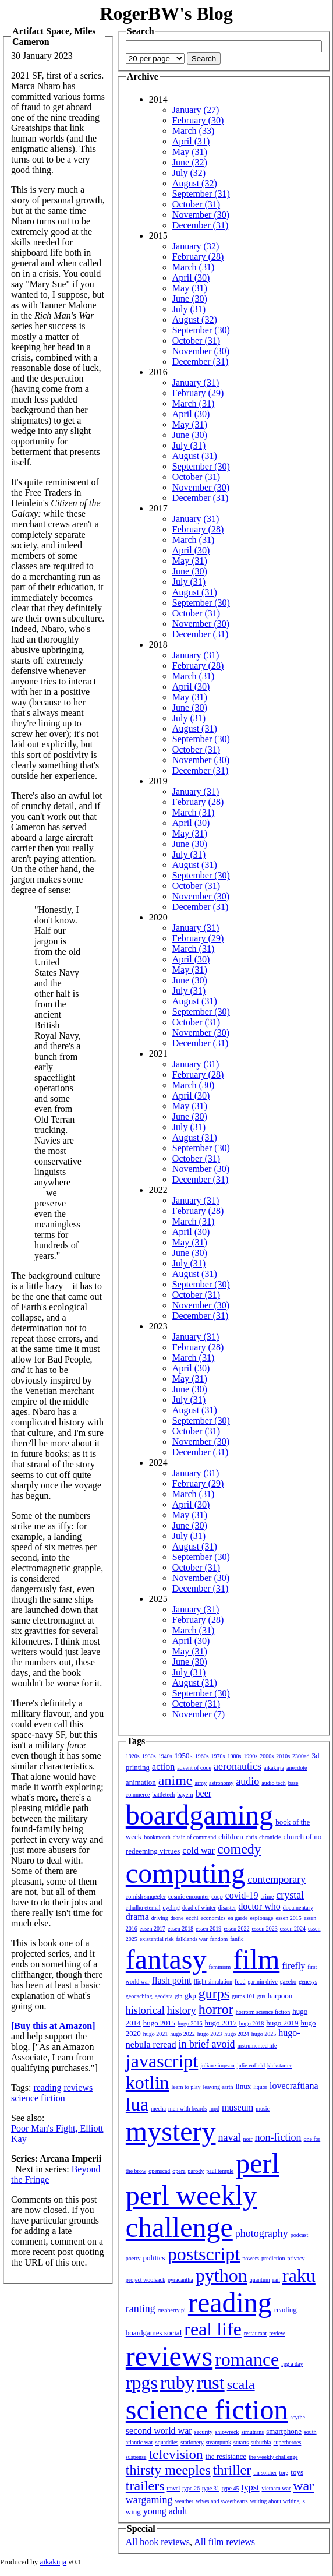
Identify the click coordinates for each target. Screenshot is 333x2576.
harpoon (280, 1995)
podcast (300, 2235)
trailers (145, 2485)
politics (154, 2257)
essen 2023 (265, 1928)
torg (283, 2472)
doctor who (259, 1906)
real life (213, 2329)
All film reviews (224, 2542)
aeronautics (237, 1766)
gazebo (288, 1981)
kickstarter (279, 2065)
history (181, 2010)
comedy (239, 1849)
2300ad (300, 1756)
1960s (202, 1756)
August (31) (194, 456)
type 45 (230, 2488)
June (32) (189, 162)
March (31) (193, 267)
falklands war (191, 1939)
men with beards (187, 2108)
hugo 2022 (182, 2034)
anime (175, 1780)
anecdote (296, 1768)
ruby (177, 2382)
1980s (234, 1756)
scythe (297, 2417)
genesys (308, 1981)
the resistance (226, 2456)
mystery (171, 2131)
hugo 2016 (190, 2023)
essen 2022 (236, 1928)
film (256, 1959)
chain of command (194, 1837)
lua (137, 2104)
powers (250, 2258)
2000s (267, 1756)
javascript (162, 2061)
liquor (260, 2087)
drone (177, 1918)
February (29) (198, 393)
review (277, 2333)
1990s (250, 1756)
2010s (283, 1756)
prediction (273, 2258)
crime (267, 1896)
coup (216, 1896)
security (203, 2432)
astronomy (221, 1783)
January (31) (195, 382)
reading (47, 2087)
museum (237, 2107)
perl (257, 2163)
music (263, 2108)
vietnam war (276, 2488)
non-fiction (278, 2137)
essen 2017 (152, 1928)
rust (211, 2382)
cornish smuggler (146, 1896)
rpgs (142, 2382)
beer (204, 1793)
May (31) (189, 152)
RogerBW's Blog (166, 13)
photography (261, 2233)
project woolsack (145, 2280)
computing (185, 1873)
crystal (290, 1895)
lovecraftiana (294, 2086)
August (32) (194, 183)
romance (247, 2359)
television (175, 2454)
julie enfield (251, 2065)
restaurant (255, 2333)
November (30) (200, 215)
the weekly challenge (273, 2457)
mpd (214, 2108)
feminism (219, 1967)
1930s (149, 1756)
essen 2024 (293, 1928)
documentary (298, 1907)
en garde (237, 1918)
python (221, 2275)
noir (247, 2139)
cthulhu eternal (143, 1907)
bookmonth (157, 1837)
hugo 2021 (155, 2034)
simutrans (252, 2432)
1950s (184, 1755)
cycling (171, 1907)
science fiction (38, 2098)
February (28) (198, 257)
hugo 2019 (282, 2023)
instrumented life (257, 2045)
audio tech (273, 1783)
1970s (218, 1756)
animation (141, 1782)
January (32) (195, 246)
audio (247, 1781)
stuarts (241, 2442)
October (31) (196, 204)
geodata (163, 1996)
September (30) (201, 330)
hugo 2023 (209, 2034)
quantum (260, 2280)
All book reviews (158, 2542)
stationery (191, 2442)
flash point (172, 1980)
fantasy (166, 1959)
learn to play (186, 2087)
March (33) (193, 131)
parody (196, 2171)
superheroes (288, 2442)
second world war (159, 2431)
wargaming (149, 2500)
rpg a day (292, 2363)
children (230, 1836)
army (201, 1783)
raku (299, 2275)
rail (276, 2280)
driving (159, 1918)
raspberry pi (172, 2310)
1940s (165, 1756)
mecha (158, 2108)
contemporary (276, 1879)
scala (241, 2384)
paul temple (219, 2171)
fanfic (236, 1939)
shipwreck (227, 2432)
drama (137, 1917)
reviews (78, 2087)
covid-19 (241, 1895)
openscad (159, 2171)
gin (179, 1996)
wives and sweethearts (221, 2501)
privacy (296, 2258)
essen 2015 (289, 1918)
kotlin (147, 2082)
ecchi (192, 1918)
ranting (140, 2308)
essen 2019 (208, 1928)
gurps (214, 1993)
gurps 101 (243, 1996)
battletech (164, 1794)
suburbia (261, 2442)
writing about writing (275, 2501)
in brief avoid (206, 2044)
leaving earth (218, 2087)
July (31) (189, 309)
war (303, 2485)
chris (251, 1837)
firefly (293, 1966)
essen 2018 (180, 1928)
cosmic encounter (188, 1896)
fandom (219, 1939)
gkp (190, 1995)
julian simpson (217, 2065)
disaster (227, 1907)
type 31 (210, 2488)
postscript (204, 2253)
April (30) (191, 278)
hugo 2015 (159, 2023)
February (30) (198, 120)
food (240, 1981)
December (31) (200, 225)
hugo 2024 (236, 2034)
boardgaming (199, 1814)
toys (297, 2472)
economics (213, 1918)
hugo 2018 (251, 2023)
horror (216, 2009)
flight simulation (213, 1981)
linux (243, 2086)
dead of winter (199, 1907)
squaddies (166, 2442)
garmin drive (262, 1981)
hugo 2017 (221, 2023)
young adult (165, 2511)
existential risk (157, 1939)
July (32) (189, 173)
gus (261, 1996)
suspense (136, 2457)
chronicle (270, 1837)
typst (250, 2487)
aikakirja (274, 1768)
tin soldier (265, 2472)
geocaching (139, 1996)
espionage (262, 1918)
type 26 (191, 2488)
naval (229, 2137)
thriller (232, 2470)
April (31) (191, 141)
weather (184, 2501)
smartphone (284, 2431)
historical (145, 2010)
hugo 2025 (264, 2034)
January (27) (195, 110)
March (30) (193, 1085)
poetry (133, 2258)
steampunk (218, 2442)
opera (178, 2171)
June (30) (189, 299)
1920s (133, 1756)
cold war (198, 1850)
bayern (185, 1794)
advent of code (194, 1768)
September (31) (201, 194)
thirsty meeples (168, 2470)
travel (173, 2488)
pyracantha (180, 2280)
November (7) (198, 1714)
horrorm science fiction (263, 2012)
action (163, 1767)
